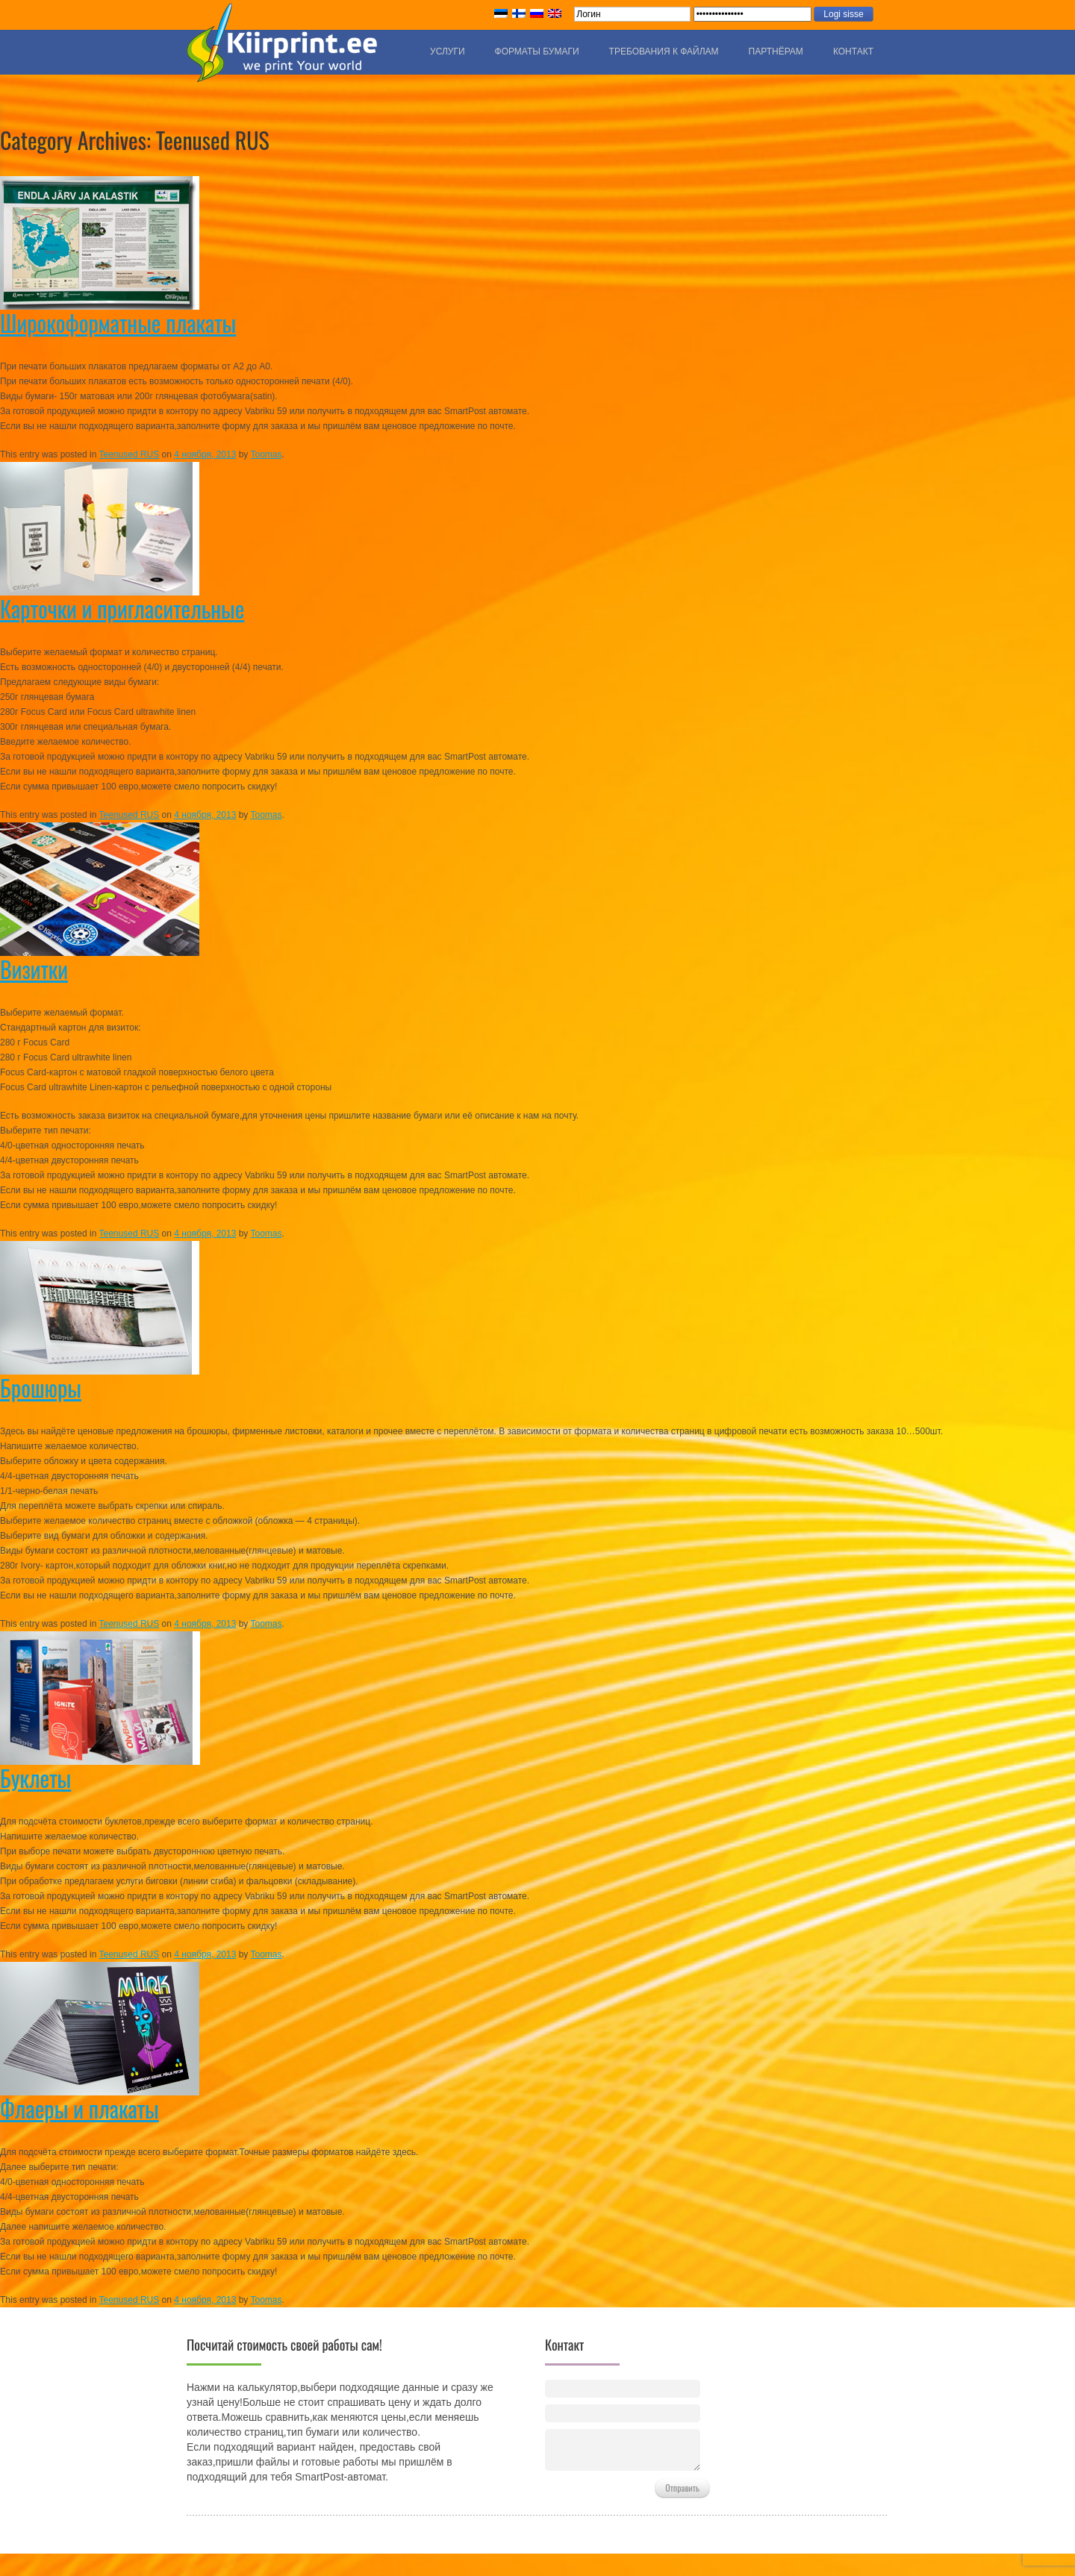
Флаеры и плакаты (79, 2108)
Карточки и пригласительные (122, 608)
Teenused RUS (129, 454)
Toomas (265, 454)
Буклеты (35, 1778)
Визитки (34, 969)
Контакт (853, 51)
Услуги (447, 51)
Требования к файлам (664, 51)
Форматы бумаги (537, 51)
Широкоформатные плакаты (118, 323)
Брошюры (40, 1387)
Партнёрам (776, 51)
